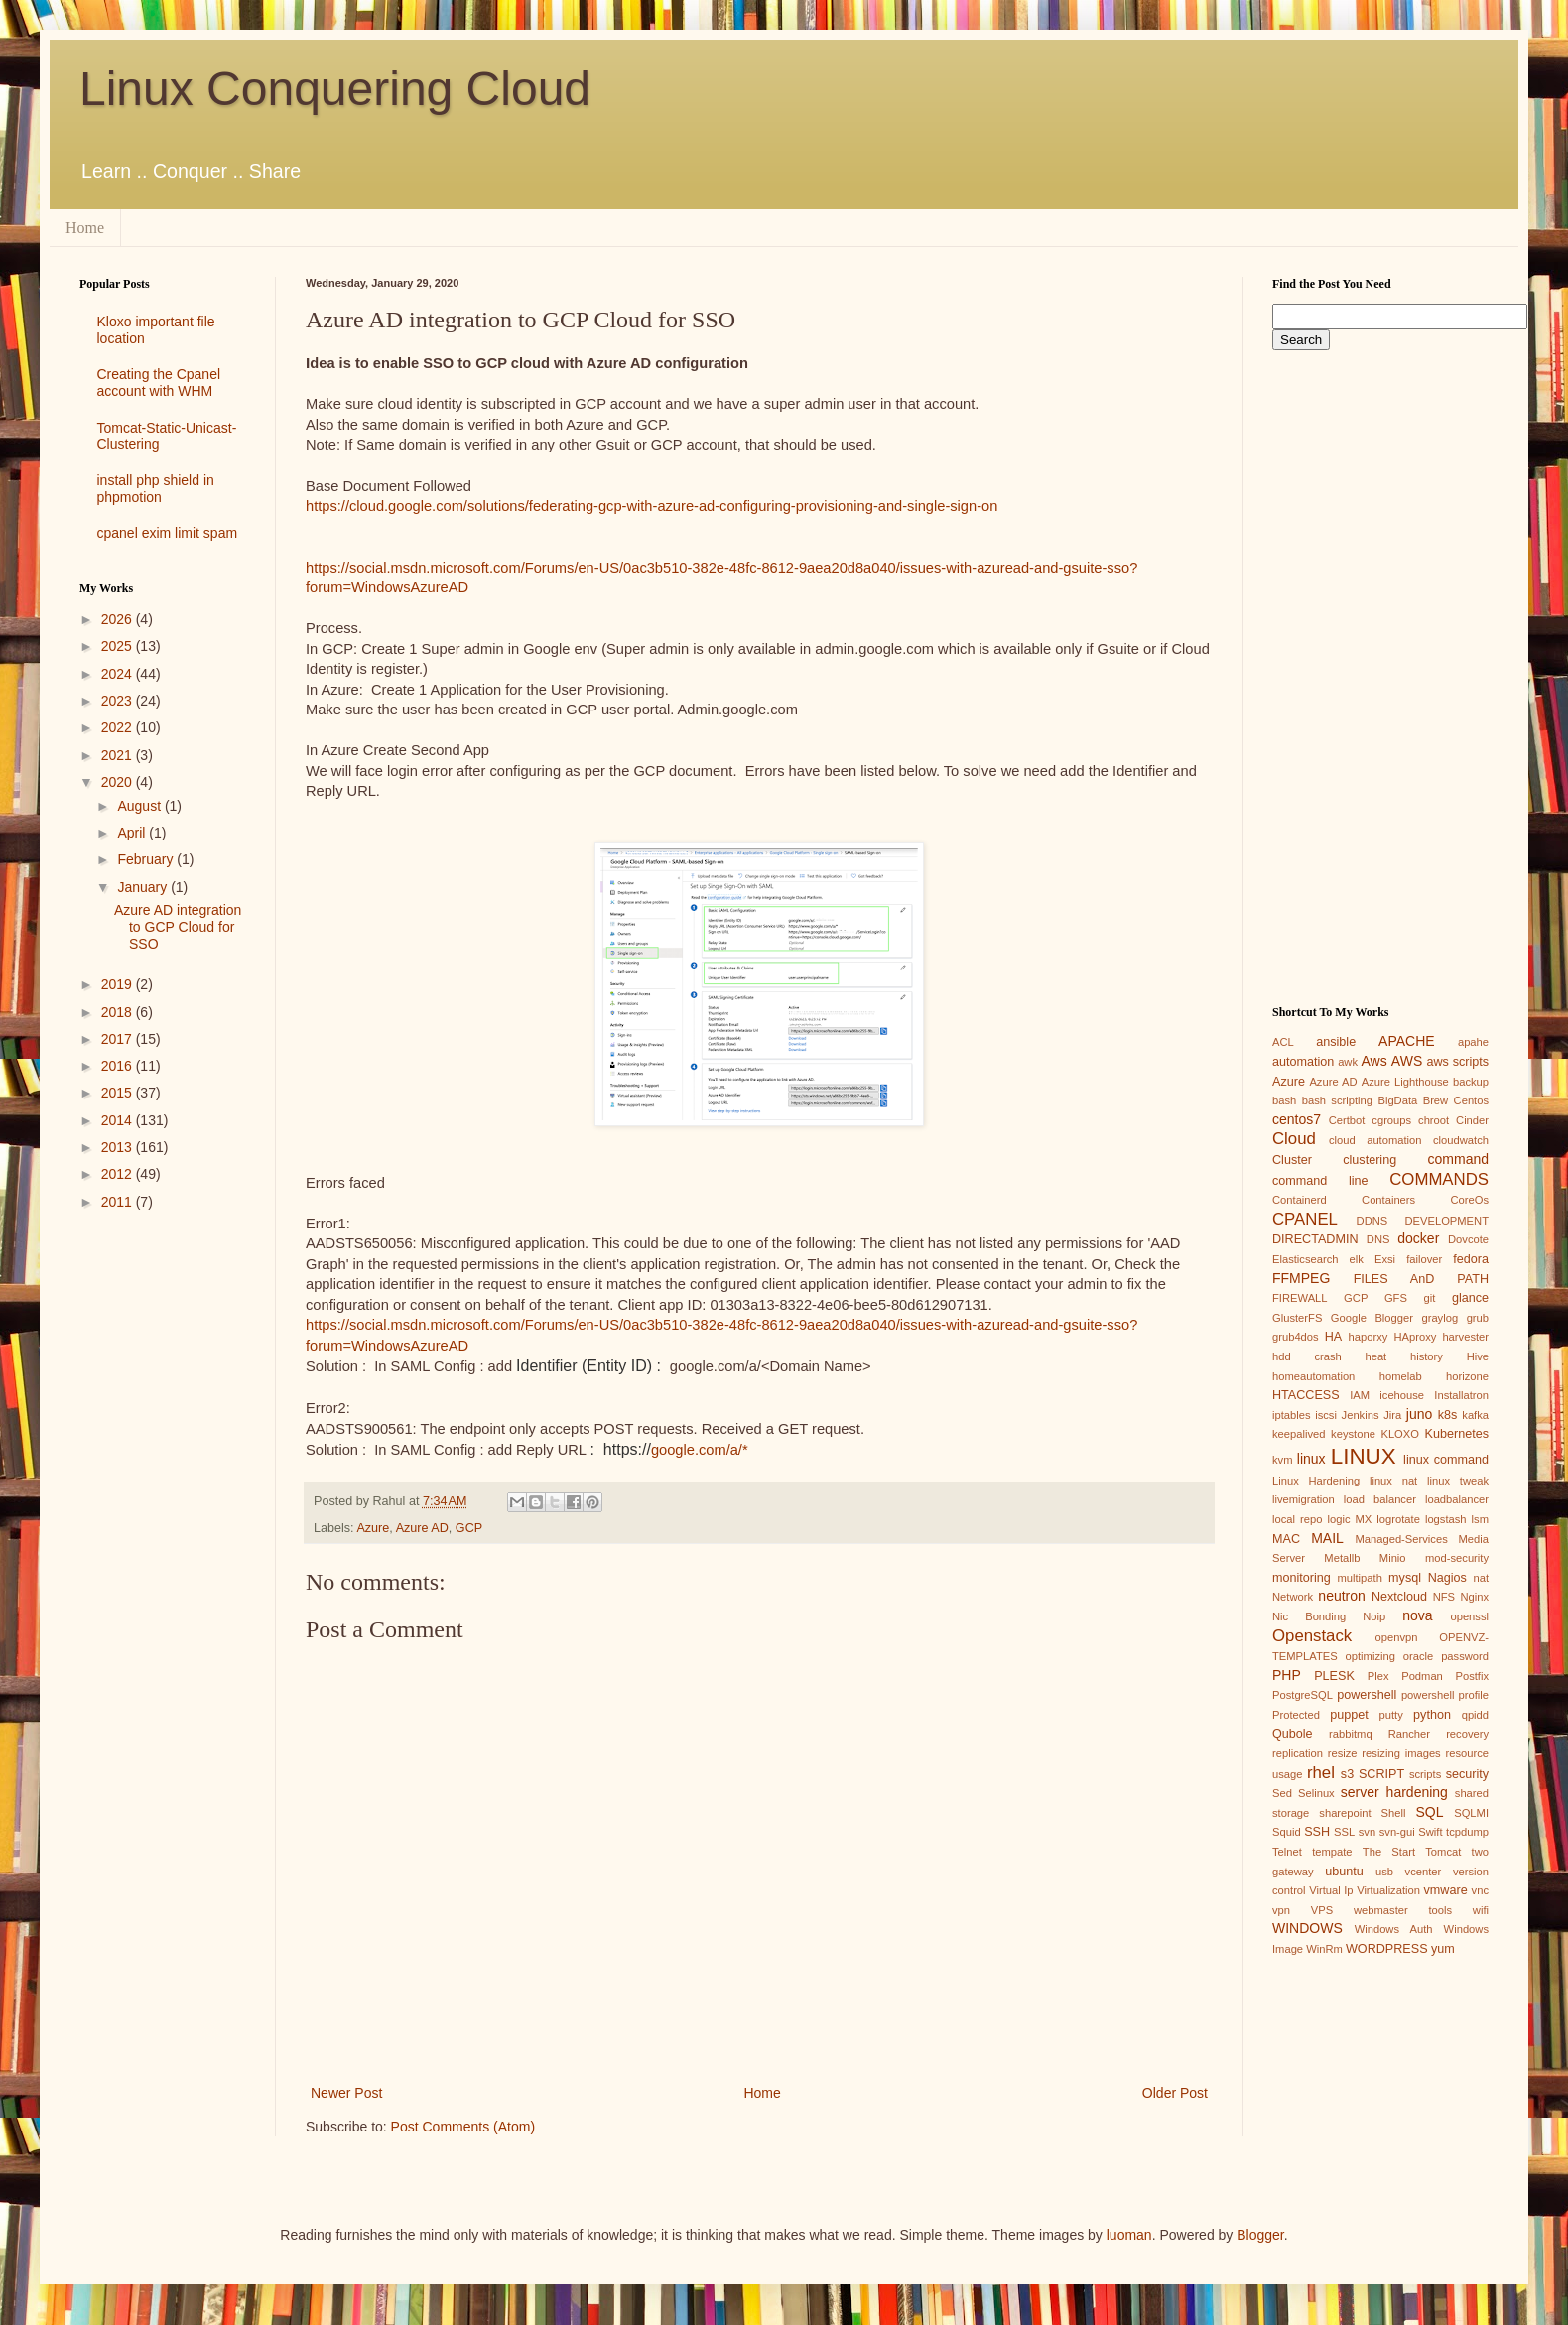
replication (1297, 1753)
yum (1443, 1949)
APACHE (1406, 1041)
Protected (1296, 1715)
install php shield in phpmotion (155, 488)
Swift (1430, 1832)
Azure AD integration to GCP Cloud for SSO (177, 927)
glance (1470, 1298)
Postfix (1472, 1676)
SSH (1317, 1832)
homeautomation (1313, 1376)
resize (1343, 1753)
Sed (1282, 1793)
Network (1292, 1597)
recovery (1467, 1734)
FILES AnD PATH (1421, 1279)
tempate (1332, 1852)
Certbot (1347, 1120)
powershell (1366, 1695)
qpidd (1475, 1715)
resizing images (1401, 1753)
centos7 (1296, 1119)
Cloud (1294, 1138)
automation (1303, 1062)
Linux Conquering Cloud (334, 89)
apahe (1473, 1042)
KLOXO (1399, 1434)
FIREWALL (1300, 1298)
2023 (118, 701)
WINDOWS (1307, 1928)
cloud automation (1375, 1140)
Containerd (1299, 1200)
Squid (1286, 1832)
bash (1284, 1100)
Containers (1388, 1200)
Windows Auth (1394, 1929)
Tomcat (1443, 1852)
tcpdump (1467, 1832)
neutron (1341, 1596)
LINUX (1363, 1456)
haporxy (1368, 1337)
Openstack (1312, 1635)
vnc (1480, 1890)
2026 (118, 619)
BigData (1397, 1100)
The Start (1389, 1852)
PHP (1286, 1675)
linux (1311, 1459)
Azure (372, 1528)
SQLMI (1471, 1813)
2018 (118, 1012)
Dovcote (1468, 1239)
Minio (1392, 1558)
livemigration (1303, 1499)
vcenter (1423, 1871)
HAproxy (1414, 1337)
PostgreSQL (1302, 1695)
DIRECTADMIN (1315, 1239)
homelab (1400, 1376)
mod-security (1457, 1558)
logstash (1446, 1519)
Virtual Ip (1331, 1890)
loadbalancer (1457, 1499)
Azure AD (422, 1528)
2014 (118, 1120)
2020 (118, 782)
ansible (1336, 1042)
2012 (118, 1174)
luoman (1129, 2235)
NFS (1444, 1597)
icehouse (1401, 1395)
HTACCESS (1306, 1395)
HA (1334, 1337)
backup (1471, 1082)
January (144, 887)
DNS (1378, 1239)
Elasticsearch (1305, 1259)
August (140, 806)
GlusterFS (1297, 1318)
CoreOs (1469, 1200)
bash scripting (1337, 1100)
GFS (1395, 1298)
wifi (1481, 1910)
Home (84, 227)
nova (1417, 1615)
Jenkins (1360, 1415)
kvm (1282, 1460)
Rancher (1409, 1734)
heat (1375, 1356)
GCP (469, 1528)
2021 (118, 755)
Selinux (1316, 1793)
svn (1367, 1832)
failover (1424, 1259)
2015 (118, 1092)
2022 (118, 727)
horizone (1467, 1376)
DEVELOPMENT (1446, 1221)
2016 (118, 1066)
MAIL (1327, 1538)
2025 (118, 646)
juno (1419, 1414)
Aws (1373, 1061)
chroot (1433, 1120)
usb (1384, 1871)
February (147, 859)
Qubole (1292, 1734)
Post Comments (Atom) (463, 2126)
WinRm (1324, 1949)
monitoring (1301, 1578)
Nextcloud (1399, 1597)
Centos (1471, 1100)
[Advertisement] (162, 1541)
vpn (1281, 1910)
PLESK (1334, 1676)
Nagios (1447, 1578)
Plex (1378, 1676)
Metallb (1342, 1558)
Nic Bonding (1309, 1616)
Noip (1374, 1616)
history (1426, 1356)
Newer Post (346, 2093)
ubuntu (1344, 1871)
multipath (1359, 1578)
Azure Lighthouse (1405, 1082)
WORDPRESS (1387, 1949)
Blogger (1260, 2235)
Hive (1478, 1356)
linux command (1446, 1460)
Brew (1436, 1100)
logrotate (1398, 1519)
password (1465, 1656)
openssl (1469, 1616)
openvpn (1396, 1637)
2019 (118, 984)
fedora (1471, 1259)
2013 (118, 1147)
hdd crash (1307, 1356)
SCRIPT (1381, 1774)
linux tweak (1458, 1480)
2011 (118, 1202)
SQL (1429, 1812)
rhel (1321, 1772)
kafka (1475, 1415)
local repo (1297, 1519)
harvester (1465, 1337)
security (1467, 1774)
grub (1478, 1318)
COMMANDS (1439, 1179)
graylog (1439, 1318)
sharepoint (1345, 1813)
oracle (1418, 1656)
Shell (1393, 1813)
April (133, 832)
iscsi (1326, 1415)
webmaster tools (1403, 1910)
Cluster (1292, 1160)
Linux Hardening (1316, 1480)
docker (1418, 1238)
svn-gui (1397, 1832)
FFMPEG (1301, 1278)
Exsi (1384, 1259)
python (1432, 1715)
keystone (1353, 1434)
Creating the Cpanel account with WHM (159, 382)
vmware (1446, 1890)
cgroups (1391, 1120)
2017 (118, 1039)
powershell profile (1445, 1695)
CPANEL (1305, 1219)
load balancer (1380, 1499)
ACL (1283, 1042)
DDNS (1372, 1221)
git (1429, 1298)
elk (1357, 1259)
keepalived (1299, 1434)
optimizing (1370, 1656)
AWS (1406, 1061)
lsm (1480, 1519)
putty (1391, 1715)
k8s (1448, 1415)
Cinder (1472, 1120)
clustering (1369, 1160)
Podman (1422, 1676)
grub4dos (1295, 1337)
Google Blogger (1372, 1318)
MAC (1286, 1539)
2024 (118, 674)
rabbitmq (1350, 1734)
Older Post (1175, 2093)
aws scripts (1457, 1062)
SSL (1344, 1832)
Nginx (1474, 1597)
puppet (1349, 1715)
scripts (1425, 1774)
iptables (1291, 1415)
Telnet (1287, 1852)
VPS (1322, 1910)
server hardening (1394, 1792)
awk (1348, 1062)
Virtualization (1388, 1890)
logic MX (1349, 1519)
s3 (1347, 1774)
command (1458, 1159)
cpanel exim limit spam (167, 533)
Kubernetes (1457, 1434)
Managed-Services (1401, 1539)
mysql (1404, 1578)
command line (1320, 1181)
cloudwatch (1461, 1140)
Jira (1392, 1415)
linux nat (1393, 1480)
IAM (1360, 1395)
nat (1481, 1578)
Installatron (1461, 1395)
